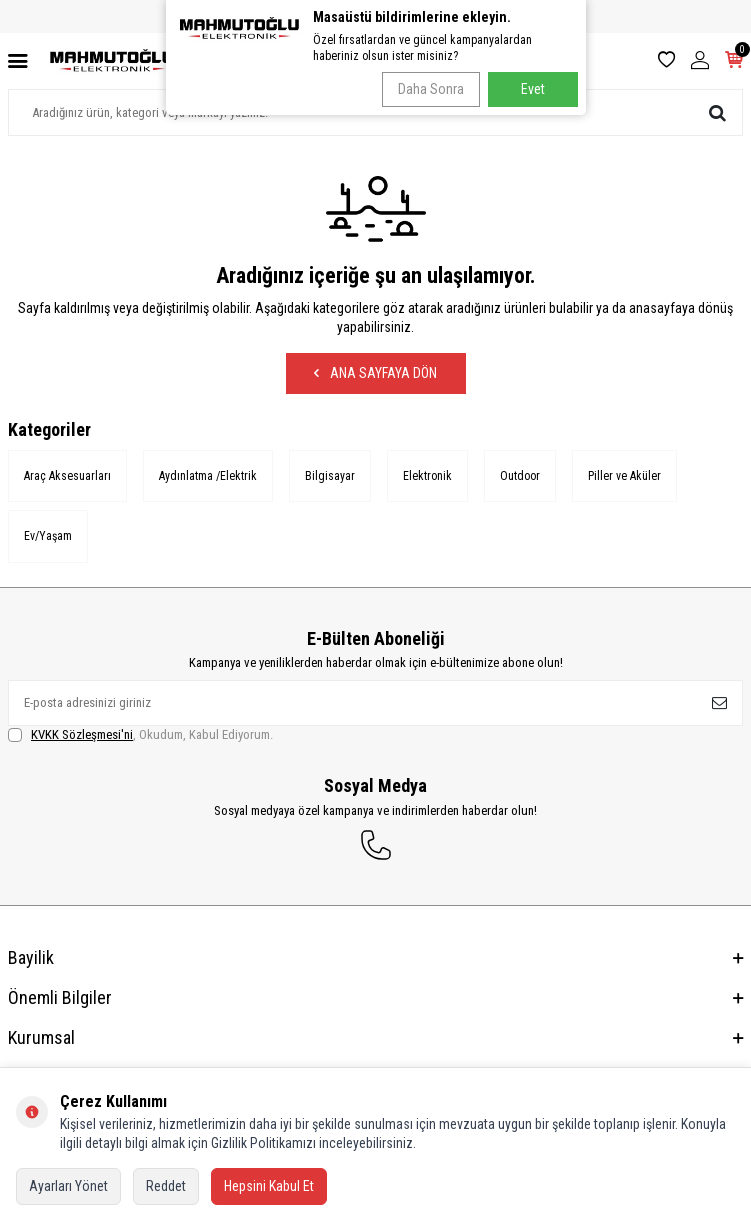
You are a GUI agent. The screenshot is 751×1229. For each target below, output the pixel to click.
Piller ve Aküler (624, 476)
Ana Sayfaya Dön (375, 373)
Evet (533, 89)
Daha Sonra (431, 89)
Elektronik (427, 476)
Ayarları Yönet (68, 1186)
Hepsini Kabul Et (269, 1186)
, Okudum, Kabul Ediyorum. (140, 735)
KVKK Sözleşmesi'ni (82, 734)
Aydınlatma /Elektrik (208, 476)
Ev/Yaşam (48, 536)
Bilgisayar (330, 476)
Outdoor (520, 476)
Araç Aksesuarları (67, 476)
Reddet (166, 1186)
